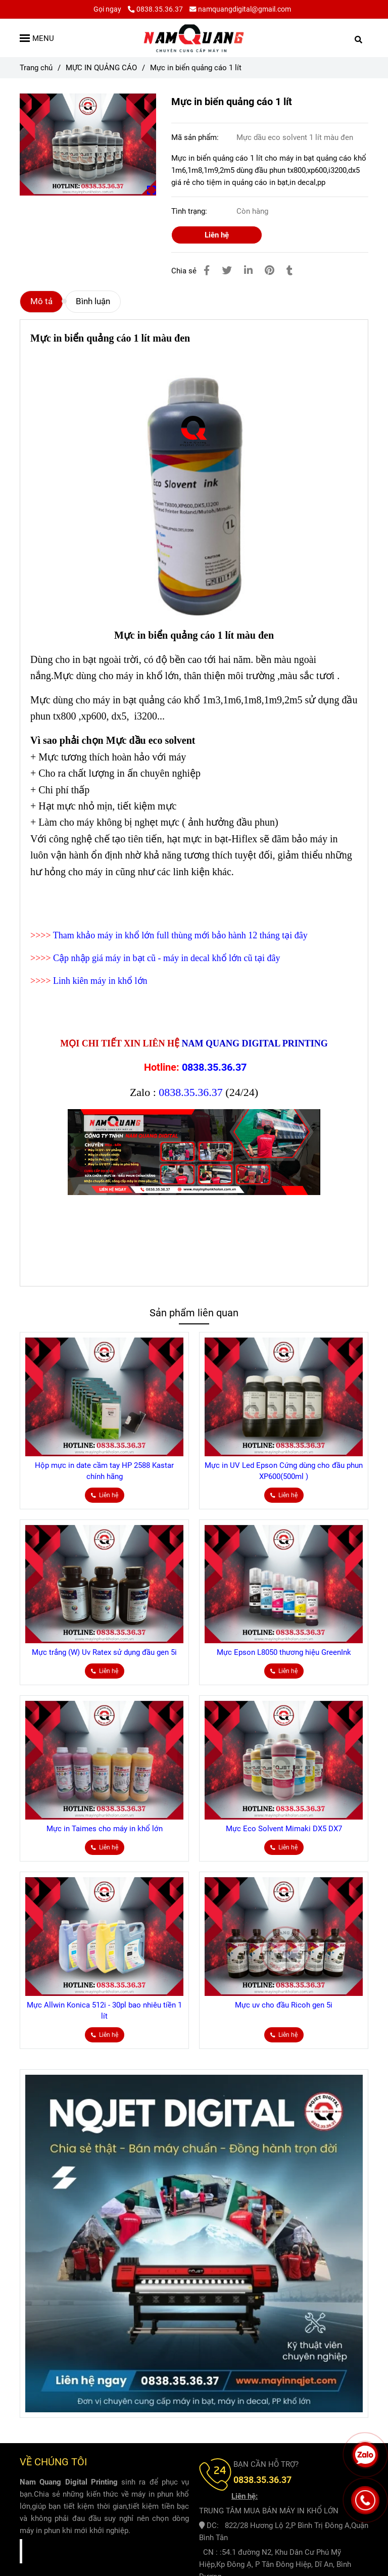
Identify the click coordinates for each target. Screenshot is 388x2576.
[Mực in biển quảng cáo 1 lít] (194, 38)
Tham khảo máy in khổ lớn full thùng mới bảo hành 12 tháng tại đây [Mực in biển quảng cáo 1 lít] (180, 935)
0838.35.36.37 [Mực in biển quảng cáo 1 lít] (155, 9)
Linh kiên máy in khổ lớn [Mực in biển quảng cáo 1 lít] (100, 981)
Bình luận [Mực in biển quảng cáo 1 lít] (93, 301)
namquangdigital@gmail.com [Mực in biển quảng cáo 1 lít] (240, 9)
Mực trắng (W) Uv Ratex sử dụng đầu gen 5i (104, 1652)
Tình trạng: (190, 211)
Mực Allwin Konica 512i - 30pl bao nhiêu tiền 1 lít (104, 2010)
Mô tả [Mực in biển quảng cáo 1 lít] (41, 301)
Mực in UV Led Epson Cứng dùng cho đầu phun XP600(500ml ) (284, 1471)
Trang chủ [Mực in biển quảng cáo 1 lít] (36, 67)
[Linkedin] (248, 270)
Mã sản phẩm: (196, 137)
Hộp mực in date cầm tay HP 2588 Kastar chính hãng (104, 1471)
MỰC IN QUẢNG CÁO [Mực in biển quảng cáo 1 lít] (101, 67)
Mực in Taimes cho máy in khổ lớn (104, 1828)
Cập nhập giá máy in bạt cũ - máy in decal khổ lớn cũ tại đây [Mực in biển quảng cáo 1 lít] (166, 958)
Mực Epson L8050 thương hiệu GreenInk (284, 1652)
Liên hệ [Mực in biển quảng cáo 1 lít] (217, 235)
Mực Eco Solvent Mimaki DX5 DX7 (284, 1828)
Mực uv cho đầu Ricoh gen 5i (283, 2005)
